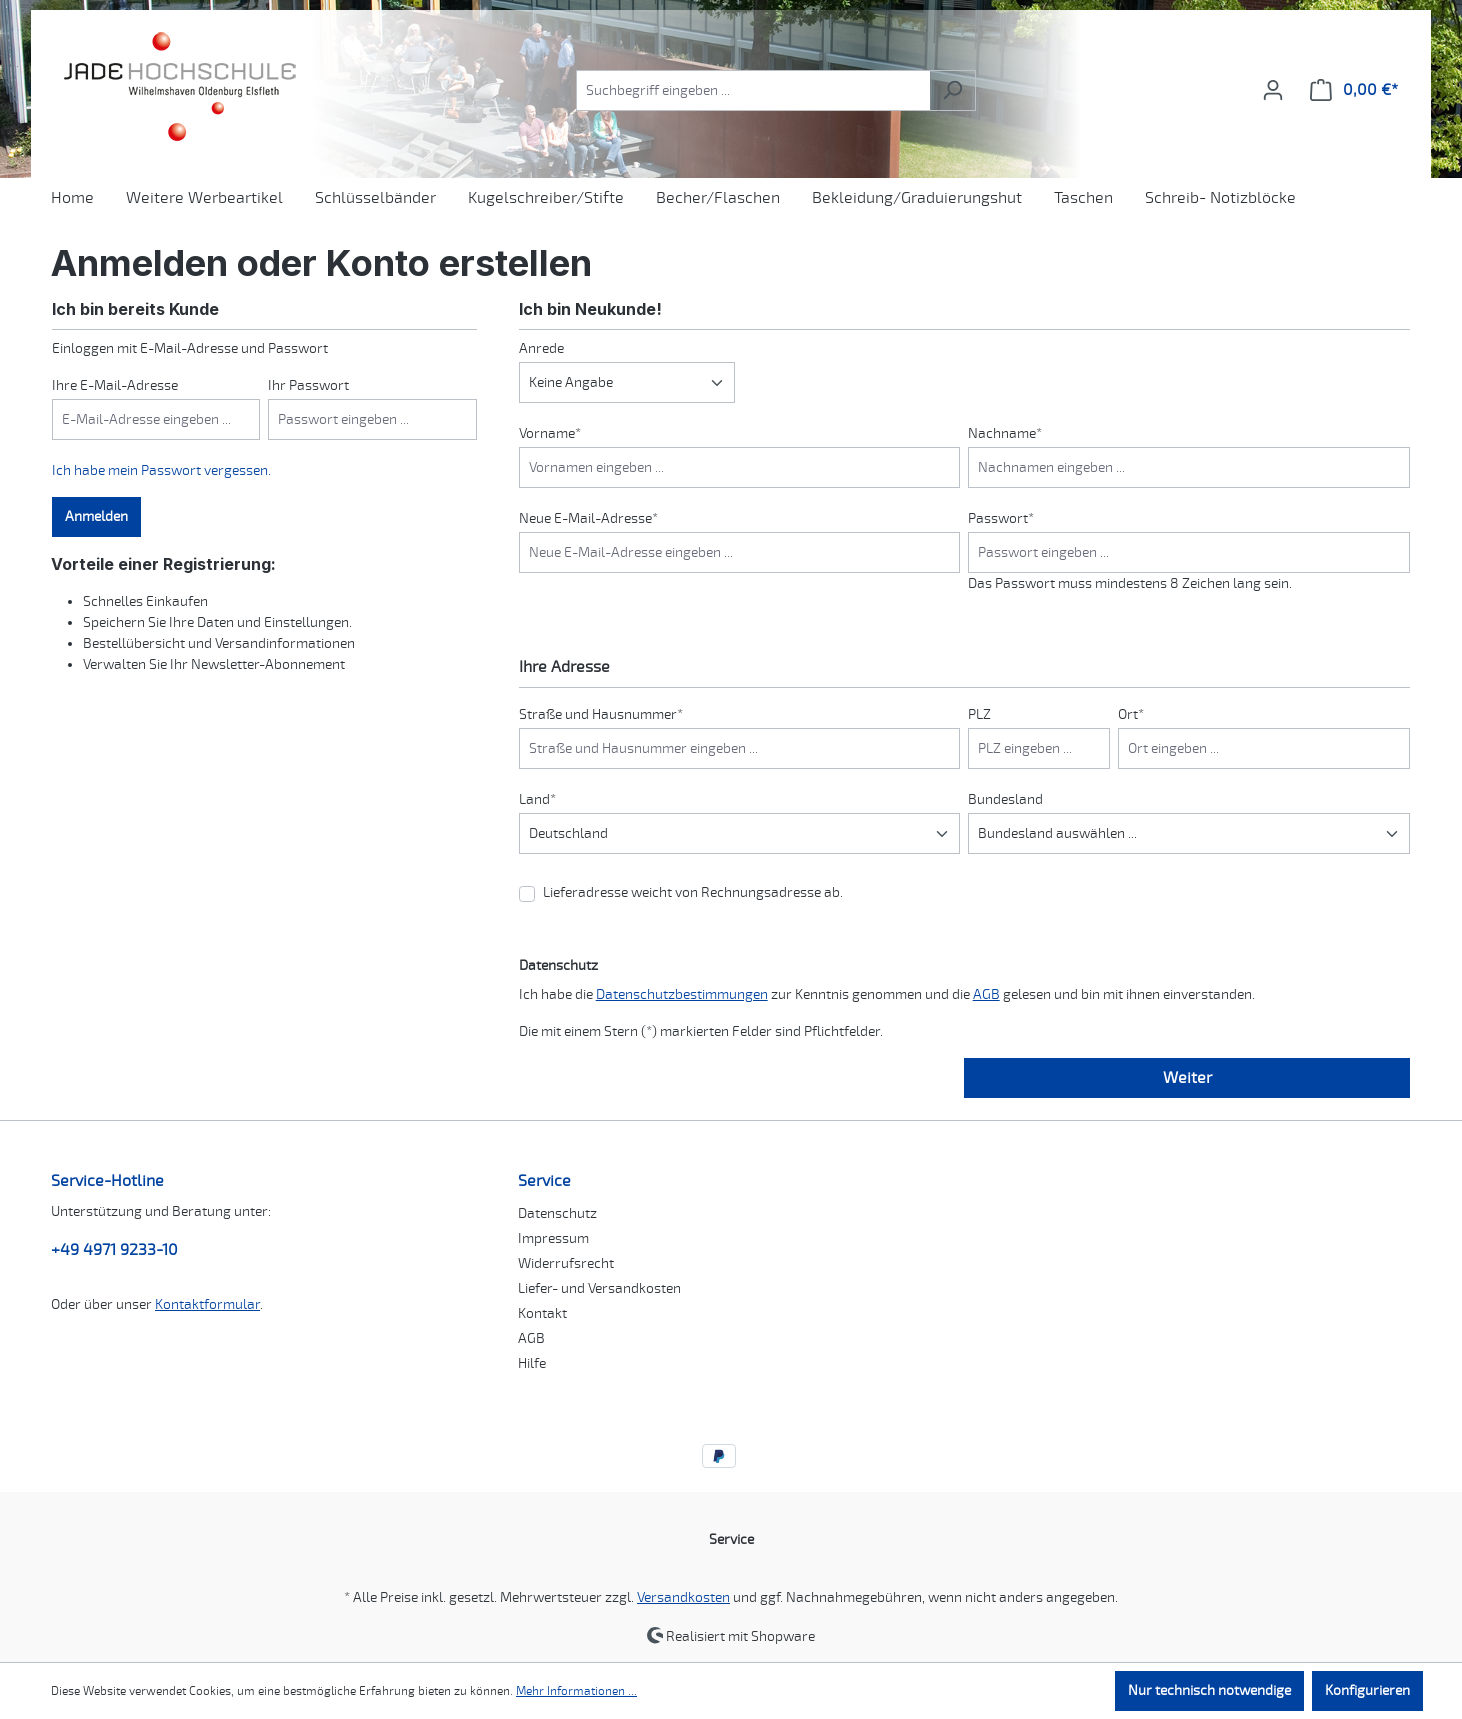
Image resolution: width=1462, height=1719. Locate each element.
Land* (537, 799)
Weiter (1187, 1078)
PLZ (979, 714)
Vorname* (550, 433)
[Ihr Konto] (1273, 90)
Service (544, 1181)
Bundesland (1005, 799)
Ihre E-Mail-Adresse (115, 385)
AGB (986, 994)
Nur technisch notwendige (1209, 1690)
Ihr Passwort (308, 385)
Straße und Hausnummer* (601, 714)
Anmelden (96, 516)
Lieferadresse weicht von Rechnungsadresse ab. (693, 892)
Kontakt (542, 1313)
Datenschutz (557, 1213)
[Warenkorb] (1354, 90)
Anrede (541, 348)
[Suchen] (952, 90)
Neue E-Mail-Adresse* (588, 518)
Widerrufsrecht (566, 1263)
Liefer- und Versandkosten (599, 1288)
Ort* (1131, 714)
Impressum (553, 1238)
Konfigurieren (1367, 1690)
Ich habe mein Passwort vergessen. (161, 470)
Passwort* (1001, 518)
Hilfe (532, 1363)
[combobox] (753, 90)
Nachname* (1005, 433)
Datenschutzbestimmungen (682, 994)
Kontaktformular (207, 1304)
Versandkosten (683, 1597)
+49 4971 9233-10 (114, 1250)
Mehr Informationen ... (576, 1691)
